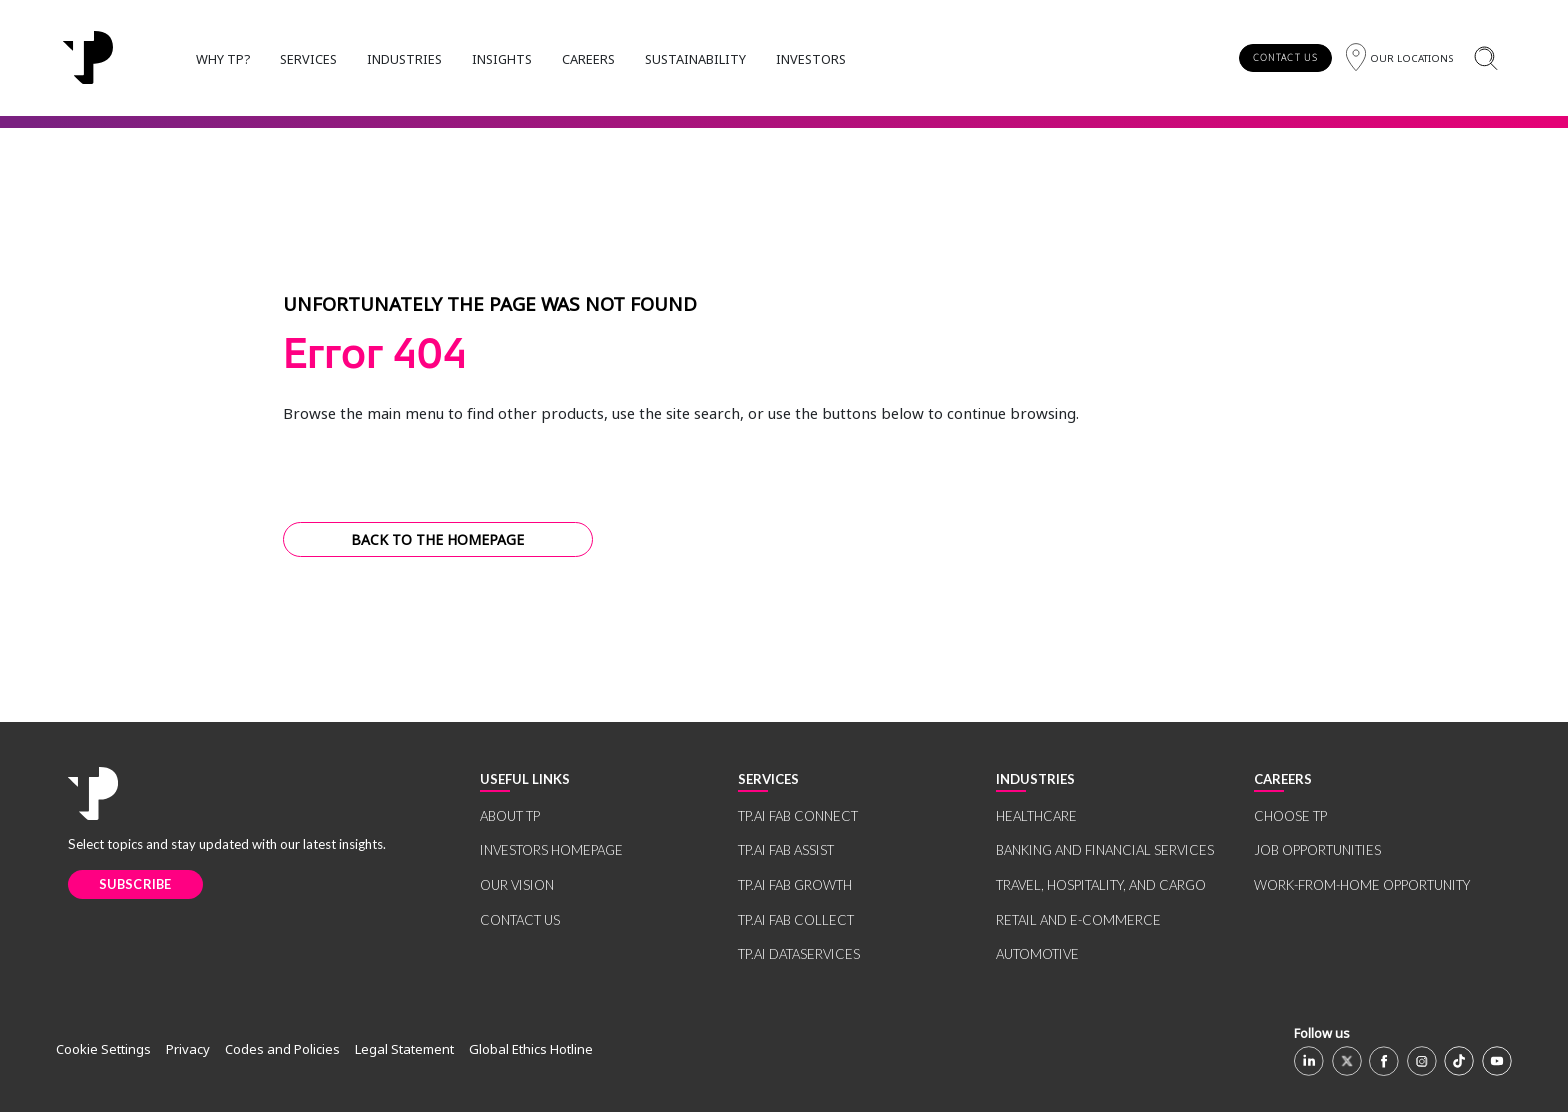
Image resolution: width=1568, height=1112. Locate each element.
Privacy (188, 1049)
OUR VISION (517, 885)
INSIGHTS (502, 59)
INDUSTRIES (404, 59)
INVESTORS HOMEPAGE (551, 850)
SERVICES (308, 59)
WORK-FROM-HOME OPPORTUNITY (1362, 885)
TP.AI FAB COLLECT (796, 920)
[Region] (1399, 57)
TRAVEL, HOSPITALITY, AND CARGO (1101, 885)
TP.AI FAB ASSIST (786, 850)
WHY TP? (223, 59)
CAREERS (588, 59)
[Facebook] (1384, 1061)
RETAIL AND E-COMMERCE (1078, 920)
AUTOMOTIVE (1037, 954)
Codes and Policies (282, 1049)
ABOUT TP (510, 816)
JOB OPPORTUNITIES (1317, 850)
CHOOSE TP (1290, 816)
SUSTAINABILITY (695, 59)
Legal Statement (404, 1049)
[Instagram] (1422, 1061)
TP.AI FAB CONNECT (798, 816)
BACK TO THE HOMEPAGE (437, 539)
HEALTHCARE (1036, 816)
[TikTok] (1459, 1061)
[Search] (1485, 57)
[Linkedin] (1309, 1061)
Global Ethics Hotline (531, 1049)
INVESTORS (811, 59)
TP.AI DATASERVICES (799, 954)
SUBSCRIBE (135, 884)
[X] (1347, 1061)
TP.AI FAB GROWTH (795, 885)
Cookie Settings (103, 1049)
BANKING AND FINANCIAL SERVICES (1105, 850)
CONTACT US (1285, 57)
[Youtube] (1497, 1061)
